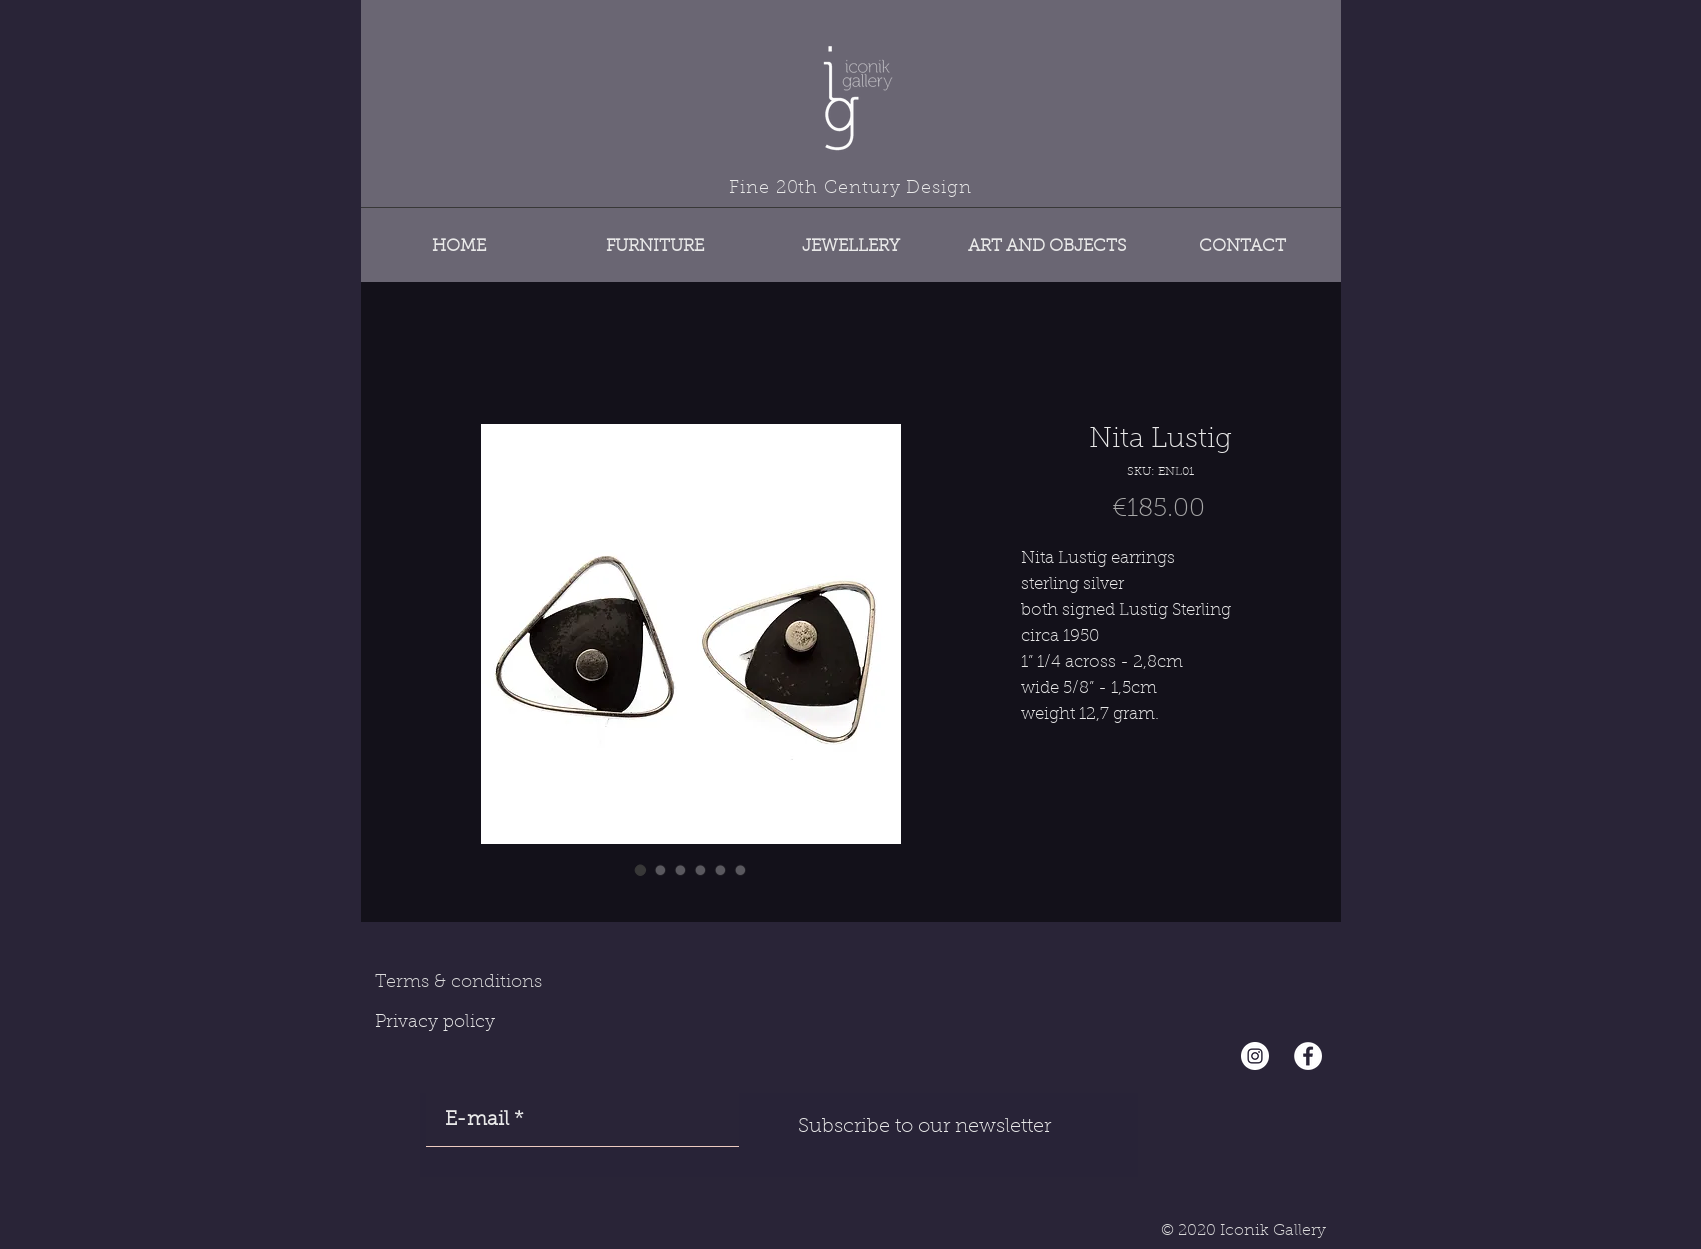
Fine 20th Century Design (850, 189)
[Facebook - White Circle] (1308, 1056)
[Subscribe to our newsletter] (925, 1127)
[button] (655, 237)
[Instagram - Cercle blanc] (1255, 1056)
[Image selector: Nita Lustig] (641, 870)
